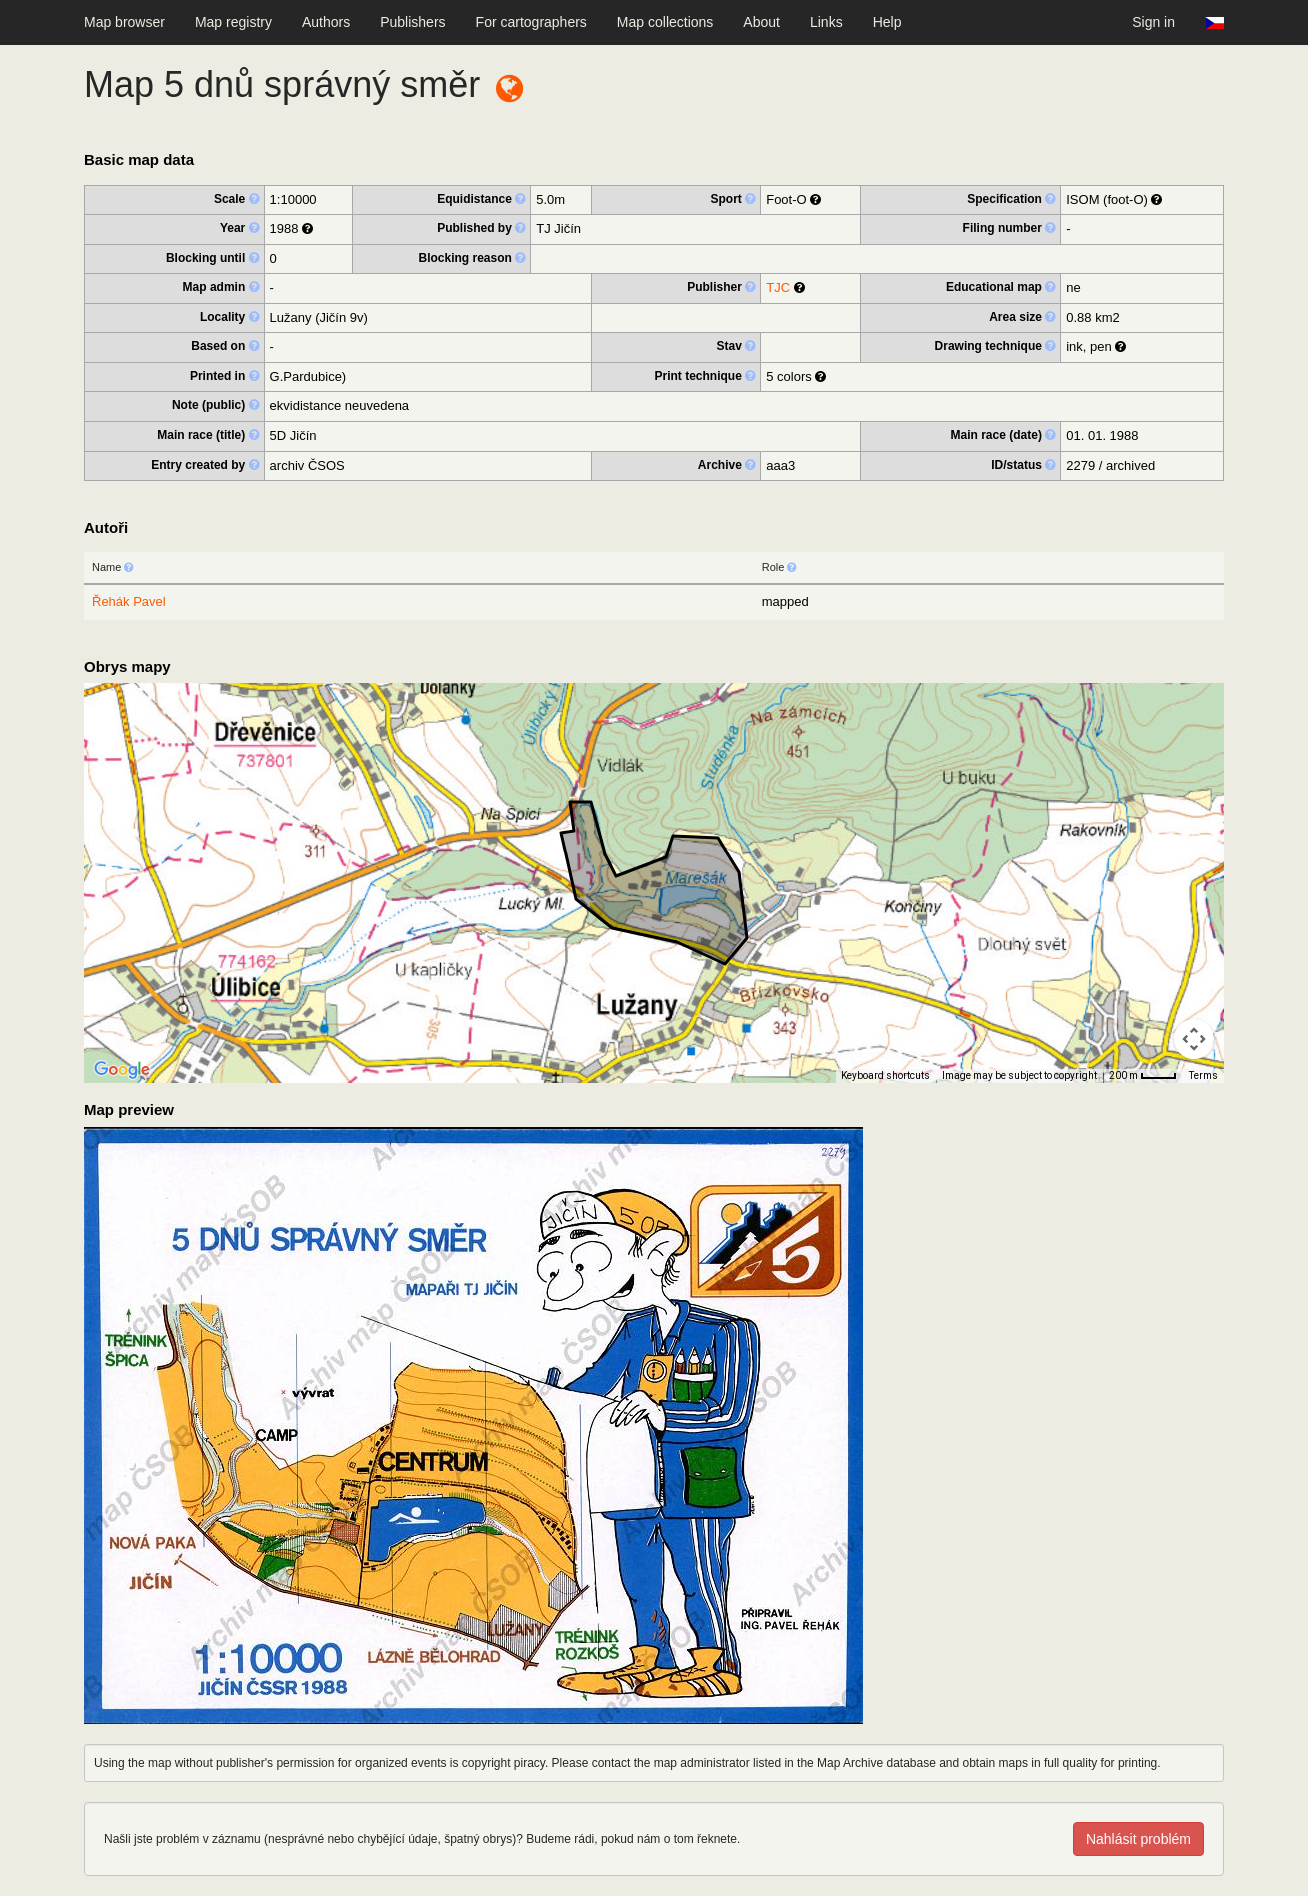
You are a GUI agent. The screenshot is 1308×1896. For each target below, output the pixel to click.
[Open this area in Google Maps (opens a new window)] (122, 1070)
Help (887, 22)
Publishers (412, 22)
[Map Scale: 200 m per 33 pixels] (1143, 1076)
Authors (326, 22)
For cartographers (531, 22)
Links (826, 22)
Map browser (124, 22)
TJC (778, 287)
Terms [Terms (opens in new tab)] (1203, 1075)
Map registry (233, 22)
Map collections (665, 22)
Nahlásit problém (1138, 1839)
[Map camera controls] (1194, 1039)
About (761, 22)
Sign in (1153, 22)
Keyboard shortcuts (885, 1075)
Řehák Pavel (129, 601)
